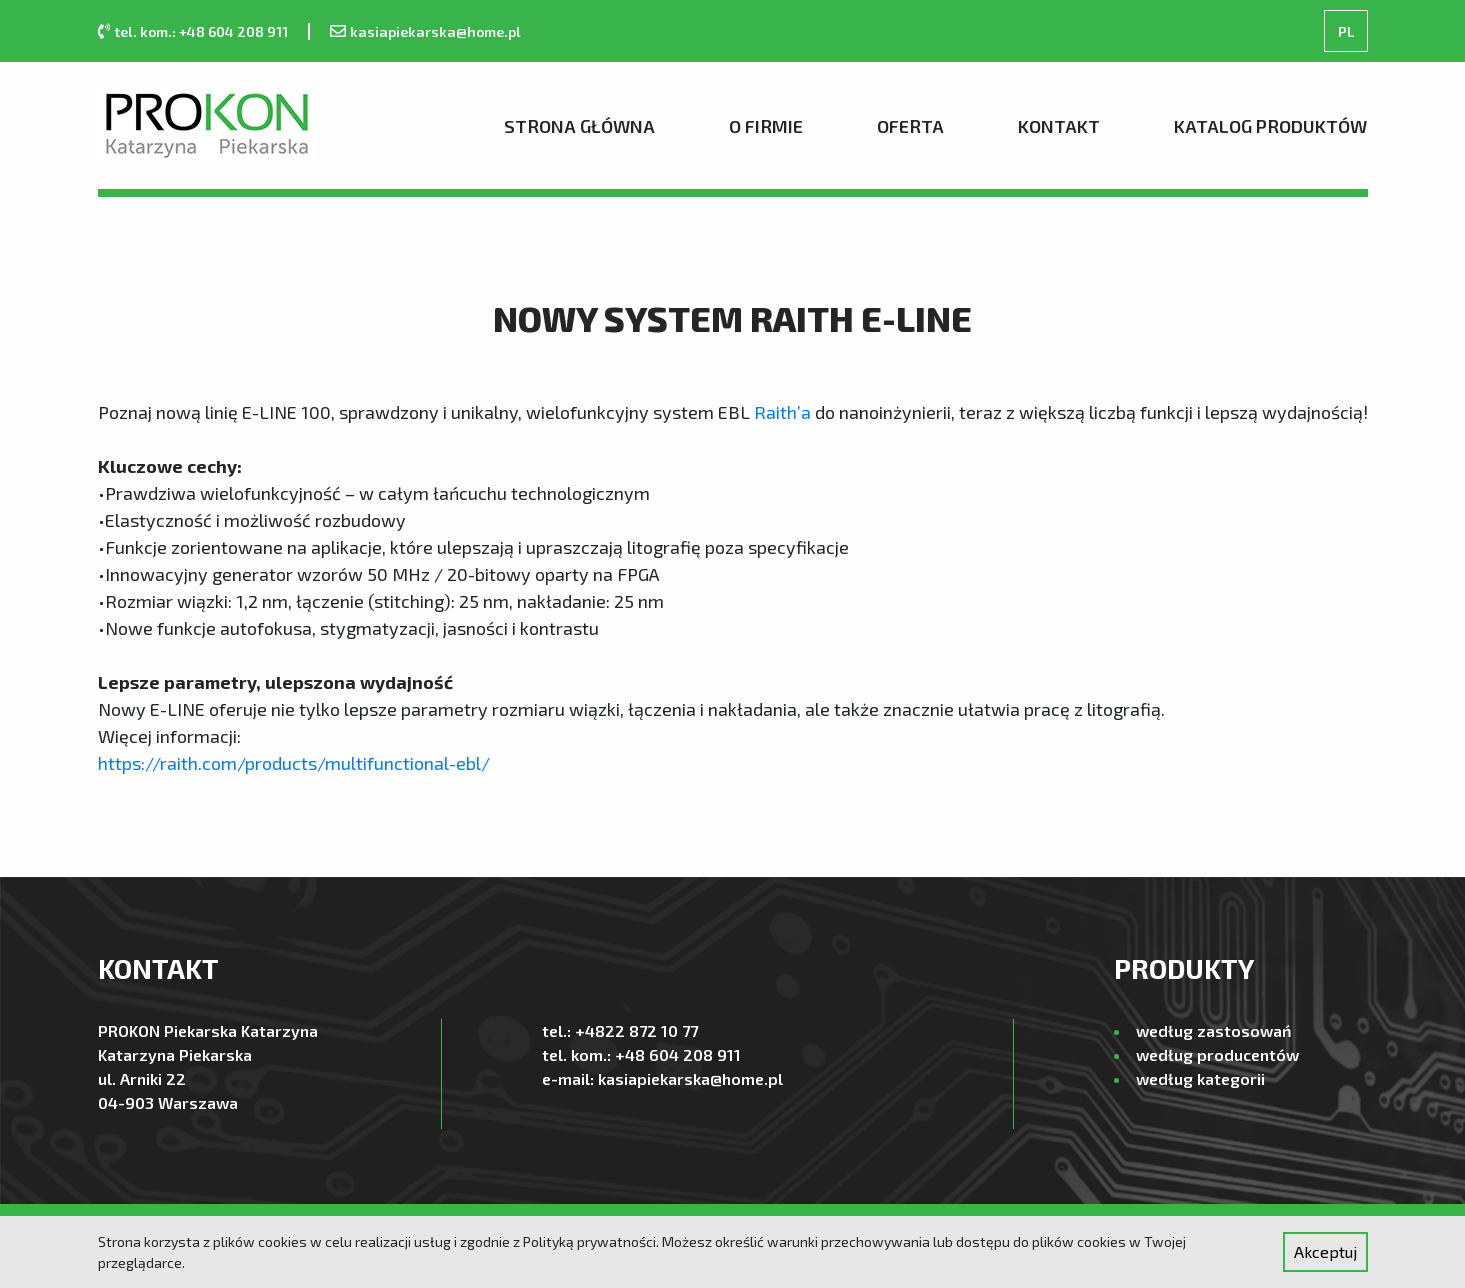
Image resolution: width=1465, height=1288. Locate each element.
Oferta (910, 126)
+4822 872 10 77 (636, 1030)
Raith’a (782, 412)
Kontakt (1059, 126)
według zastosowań (1213, 1030)
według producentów (1217, 1054)
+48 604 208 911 (678, 1054)
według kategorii (1200, 1078)
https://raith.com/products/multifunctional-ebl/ (294, 763)
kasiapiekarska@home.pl (435, 31)
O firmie (766, 126)
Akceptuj (1325, 1251)
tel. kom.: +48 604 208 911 (201, 31)
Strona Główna (579, 126)
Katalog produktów (1270, 126)
